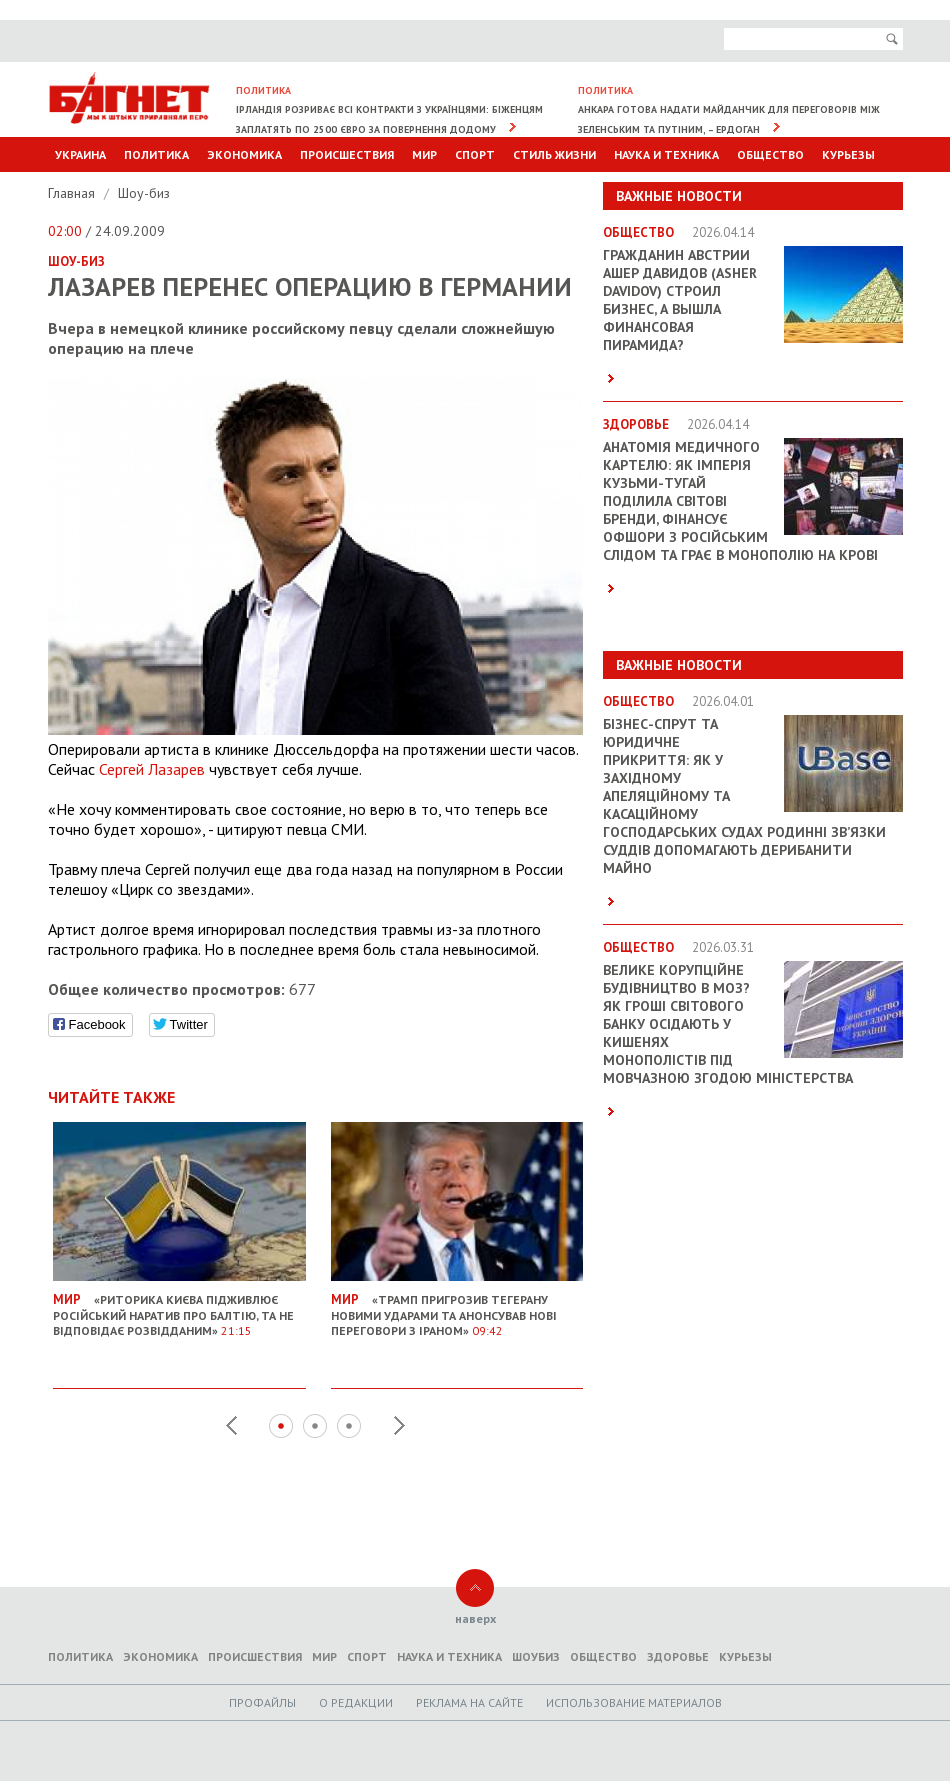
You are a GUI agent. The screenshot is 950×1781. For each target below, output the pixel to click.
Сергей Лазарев (152, 769)
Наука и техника (666, 154)
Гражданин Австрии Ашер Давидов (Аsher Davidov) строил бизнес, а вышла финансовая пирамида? (680, 300)
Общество (770, 154)
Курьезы (848, 154)
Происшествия (347, 154)
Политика (156, 154)
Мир (424, 154)
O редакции (356, 1702)
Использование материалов (634, 1702)
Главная (73, 193)
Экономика (244, 154)
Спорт (475, 154)
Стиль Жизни (554, 154)
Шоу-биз (144, 193)
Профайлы (262, 1702)
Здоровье (678, 1656)
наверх (475, 1618)
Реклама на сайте (469, 1702)
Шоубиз (536, 1656)
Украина (80, 154)
